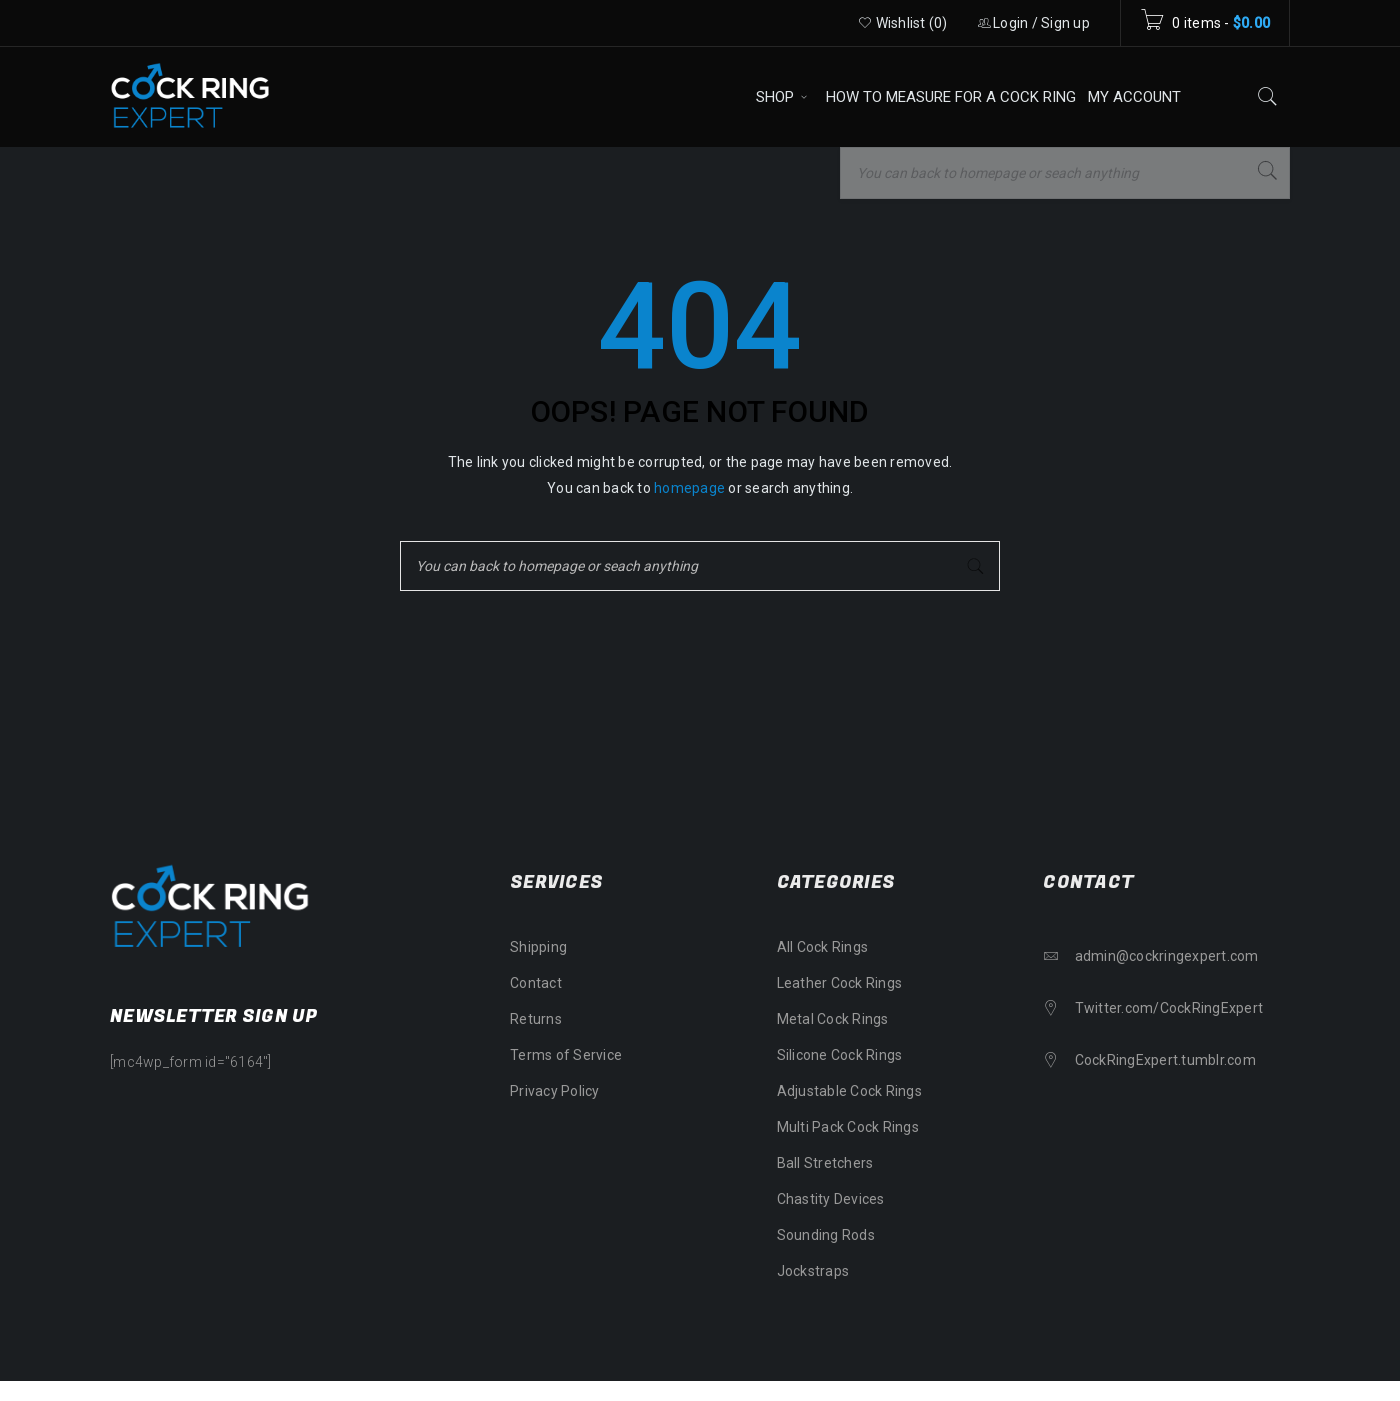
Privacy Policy (555, 1091)
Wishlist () (903, 23)
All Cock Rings (823, 947)
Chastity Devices (831, 1199)
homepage (689, 488)
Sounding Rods (826, 1235)
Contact (536, 983)
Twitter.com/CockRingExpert (1169, 1008)
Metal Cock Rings (833, 1019)
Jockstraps (813, 1271)
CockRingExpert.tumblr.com (1165, 1060)
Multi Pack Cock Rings (848, 1127)
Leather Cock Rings (840, 983)
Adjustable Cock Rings (849, 1091)
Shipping (538, 947)
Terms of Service (566, 1055)
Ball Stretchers (825, 1163)
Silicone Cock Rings (840, 1055)
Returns (536, 1019)
